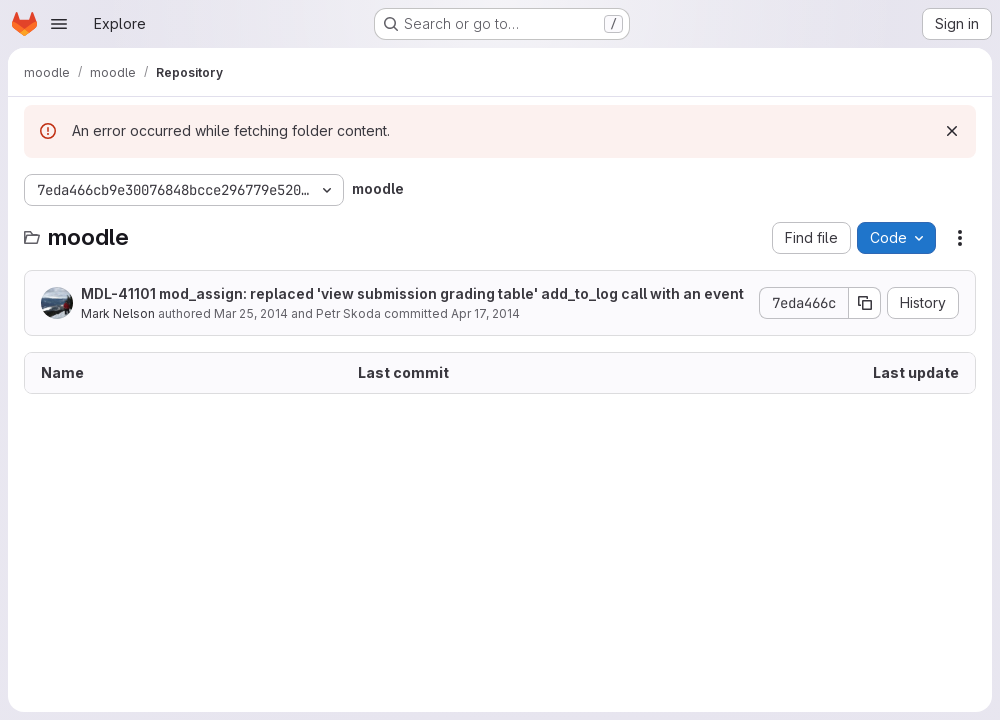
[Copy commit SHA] (865, 303)
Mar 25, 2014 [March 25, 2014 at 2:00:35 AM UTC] (251, 313)
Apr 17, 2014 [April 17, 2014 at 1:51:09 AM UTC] (485, 313)
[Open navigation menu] (59, 24)
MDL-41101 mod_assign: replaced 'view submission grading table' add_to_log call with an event (412, 293)
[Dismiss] (952, 131)
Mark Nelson (118, 313)
